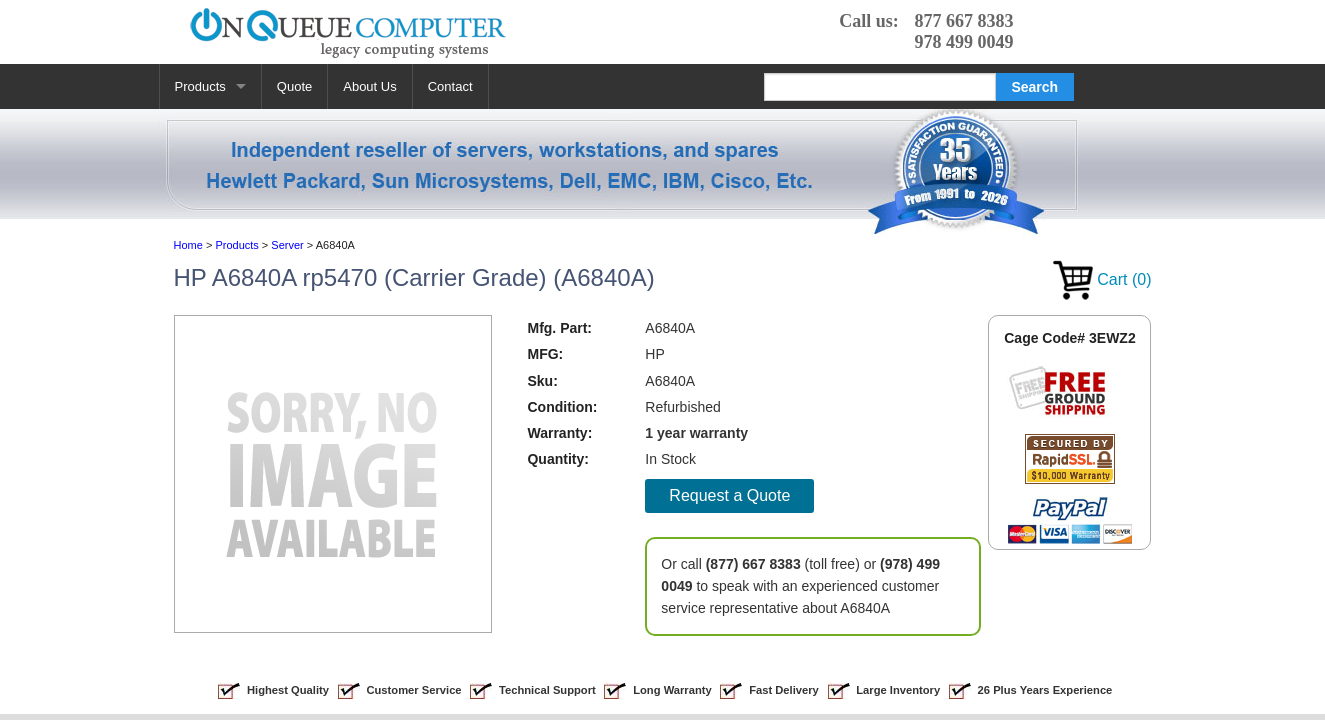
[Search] (880, 87)
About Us (369, 86)
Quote (294, 86)
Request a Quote (729, 495)
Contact (450, 86)
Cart (1102, 279)
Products (200, 86)
